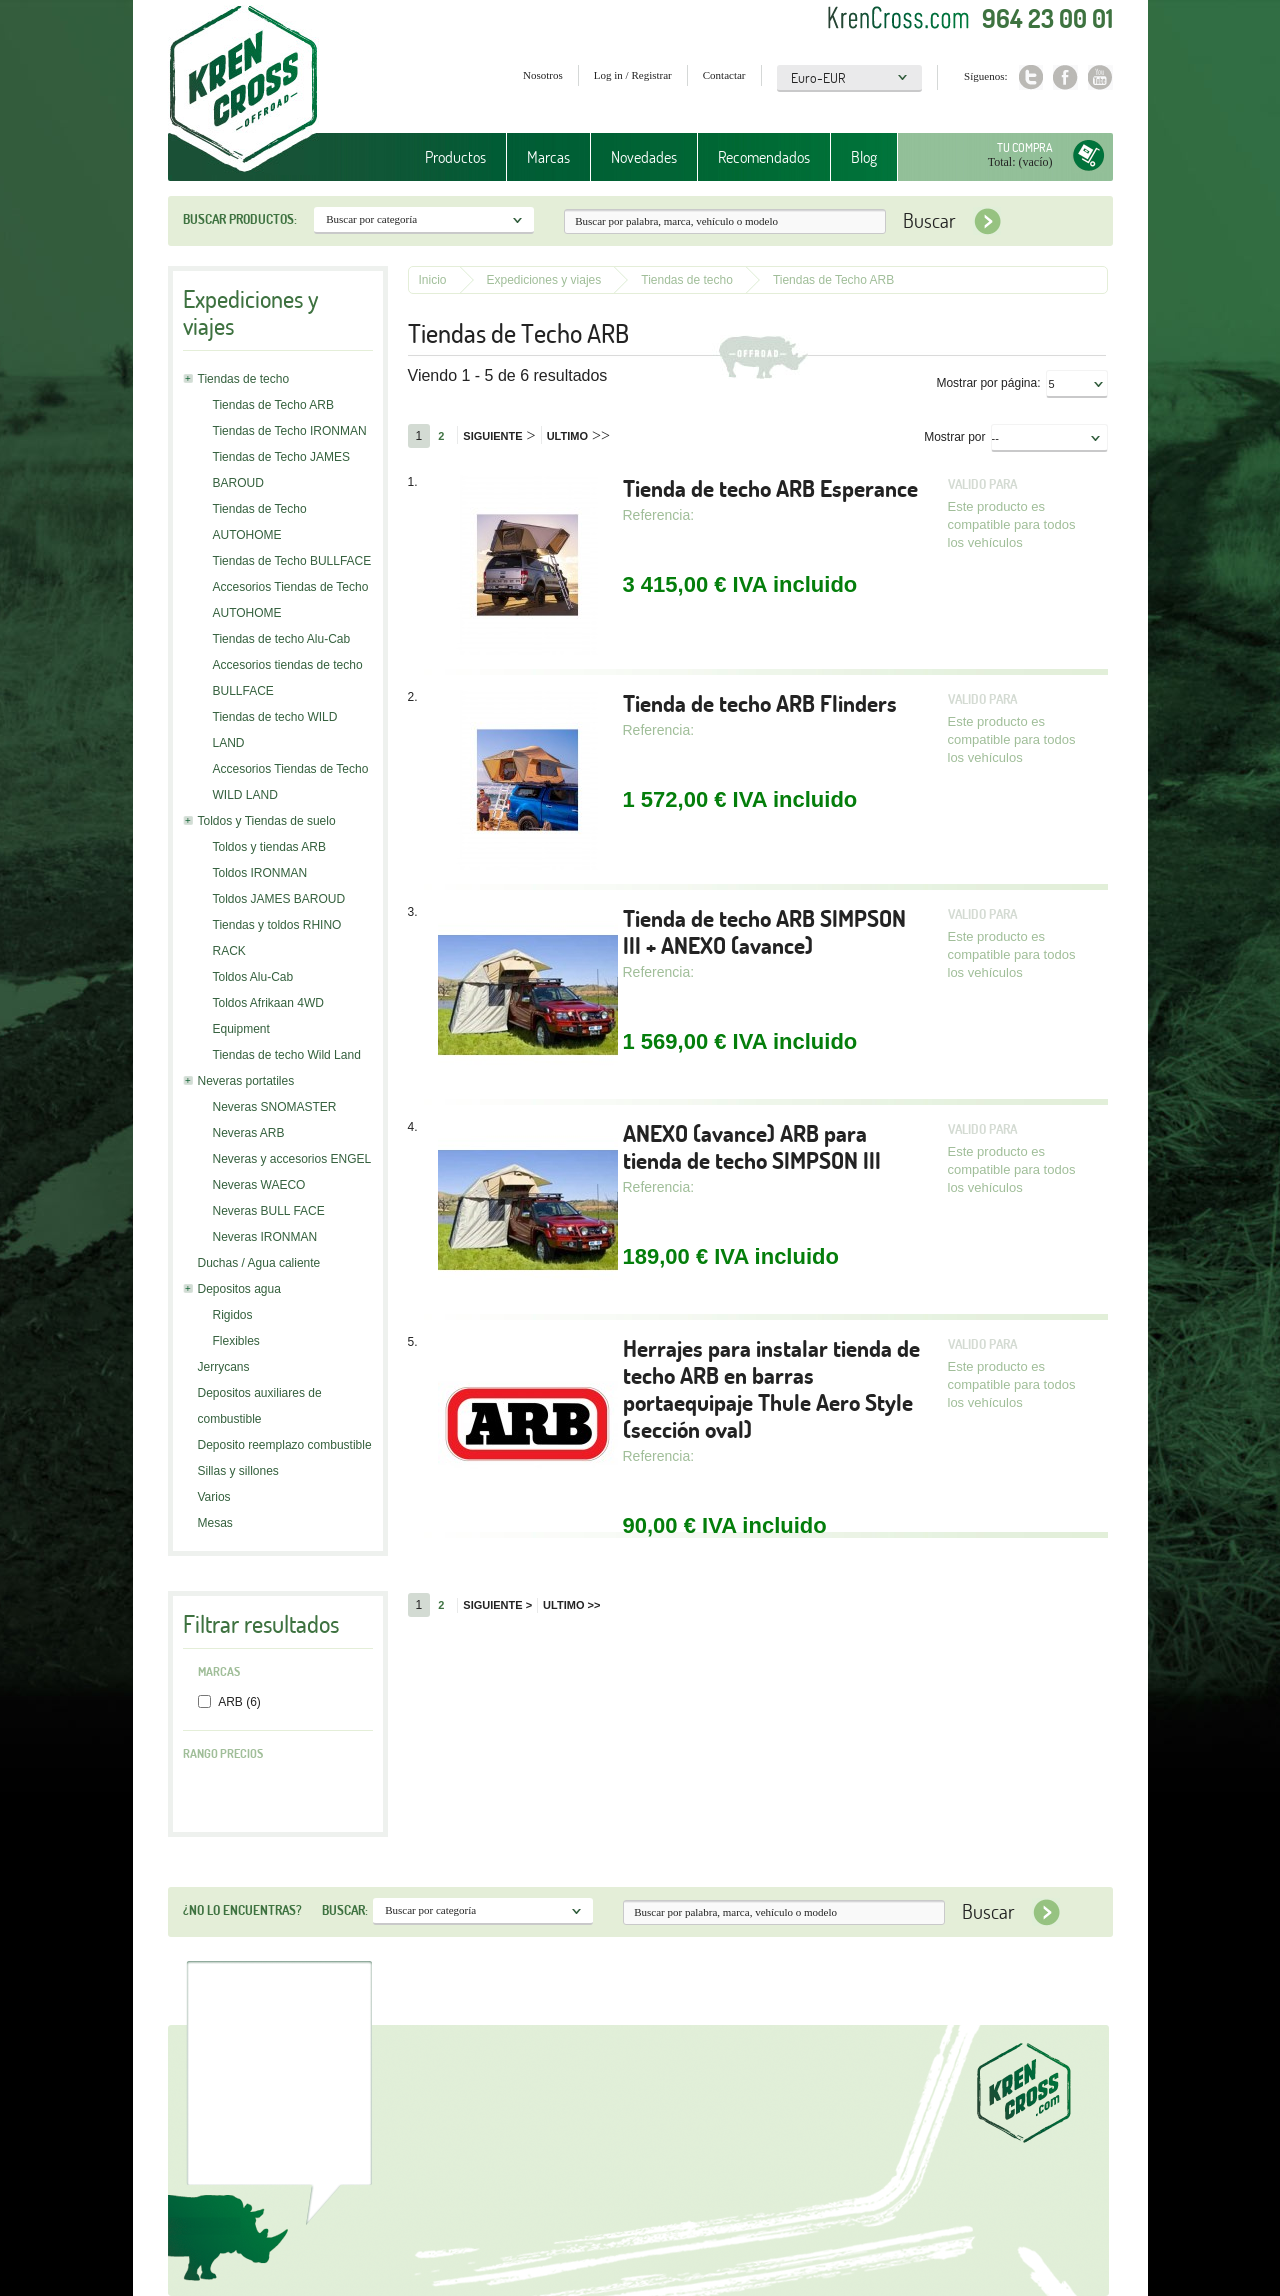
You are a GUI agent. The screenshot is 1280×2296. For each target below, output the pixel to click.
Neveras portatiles (246, 1081)
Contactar (724, 75)
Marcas (548, 157)
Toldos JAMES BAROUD (279, 899)
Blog (864, 157)
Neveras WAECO (259, 1185)
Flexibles (236, 1341)
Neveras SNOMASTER (275, 1107)
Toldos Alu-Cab (253, 977)
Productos (455, 157)
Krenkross (243, 90)
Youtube (1100, 77)
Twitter (1030, 77)
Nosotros (543, 75)
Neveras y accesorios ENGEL (292, 1159)
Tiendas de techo (244, 379)
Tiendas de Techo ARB (273, 405)
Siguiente (499, 436)
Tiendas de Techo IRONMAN (290, 431)
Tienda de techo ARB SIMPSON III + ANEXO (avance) (764, 932)
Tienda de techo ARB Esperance (770, 488)
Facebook (1065, 77)
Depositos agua (239, 1289)
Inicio (433, 280)
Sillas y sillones (238, 1471)
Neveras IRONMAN (265, 1237)
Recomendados (764, 157)
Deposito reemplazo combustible (285, 1445)
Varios (214, 1497)
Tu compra (1025, 147)
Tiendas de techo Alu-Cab (282, 639)
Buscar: (345, 1910)
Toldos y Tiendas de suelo (267, 821)
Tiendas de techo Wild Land (287, 1055)
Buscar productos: (240, 219)
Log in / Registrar (633, 75)
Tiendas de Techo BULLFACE (292, 561)
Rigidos (233, 1315)
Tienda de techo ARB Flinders (760, 703)
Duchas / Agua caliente (259, 1263)
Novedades (644, 157)
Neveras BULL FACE (269, 1211)
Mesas (215, 1523)
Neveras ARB (249, 1133)
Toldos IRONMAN (260, 873)
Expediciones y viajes (544, 280)
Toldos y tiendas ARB (269, 847)
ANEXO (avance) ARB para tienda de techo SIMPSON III (752, 1147)
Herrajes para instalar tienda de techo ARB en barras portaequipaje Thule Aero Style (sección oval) (771, 1389)
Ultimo (578, 436)
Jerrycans (224, 1367)
